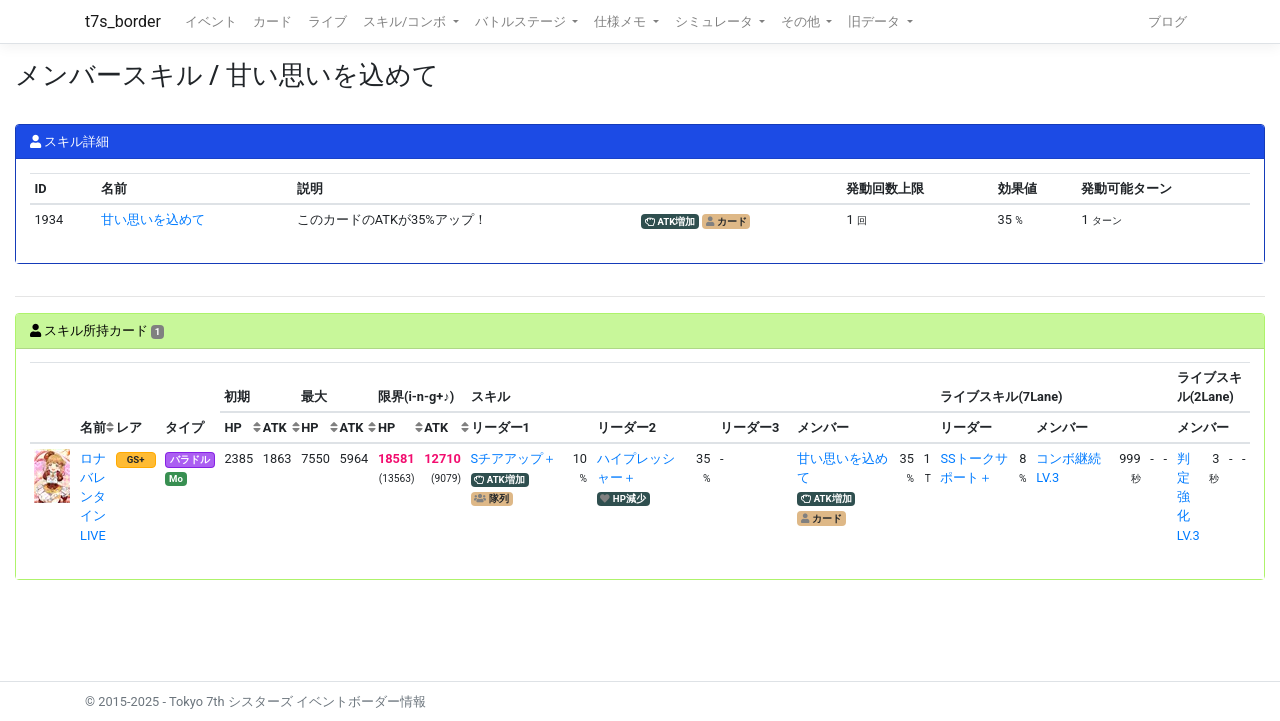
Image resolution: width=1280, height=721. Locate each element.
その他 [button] (802, 21)
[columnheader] (53, 403)
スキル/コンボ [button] (406, 21)
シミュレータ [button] (715, 21)
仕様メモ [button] (621, 21)
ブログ (1167, 21)
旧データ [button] (875, 21)
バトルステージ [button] (522, 21)
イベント (211, 21)
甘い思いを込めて (153, 219)
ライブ (327, 21)
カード (272, 21)
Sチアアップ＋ (514, 458)
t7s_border (123, 21)
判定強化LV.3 (1188, 497)
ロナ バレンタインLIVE (99, 497)
